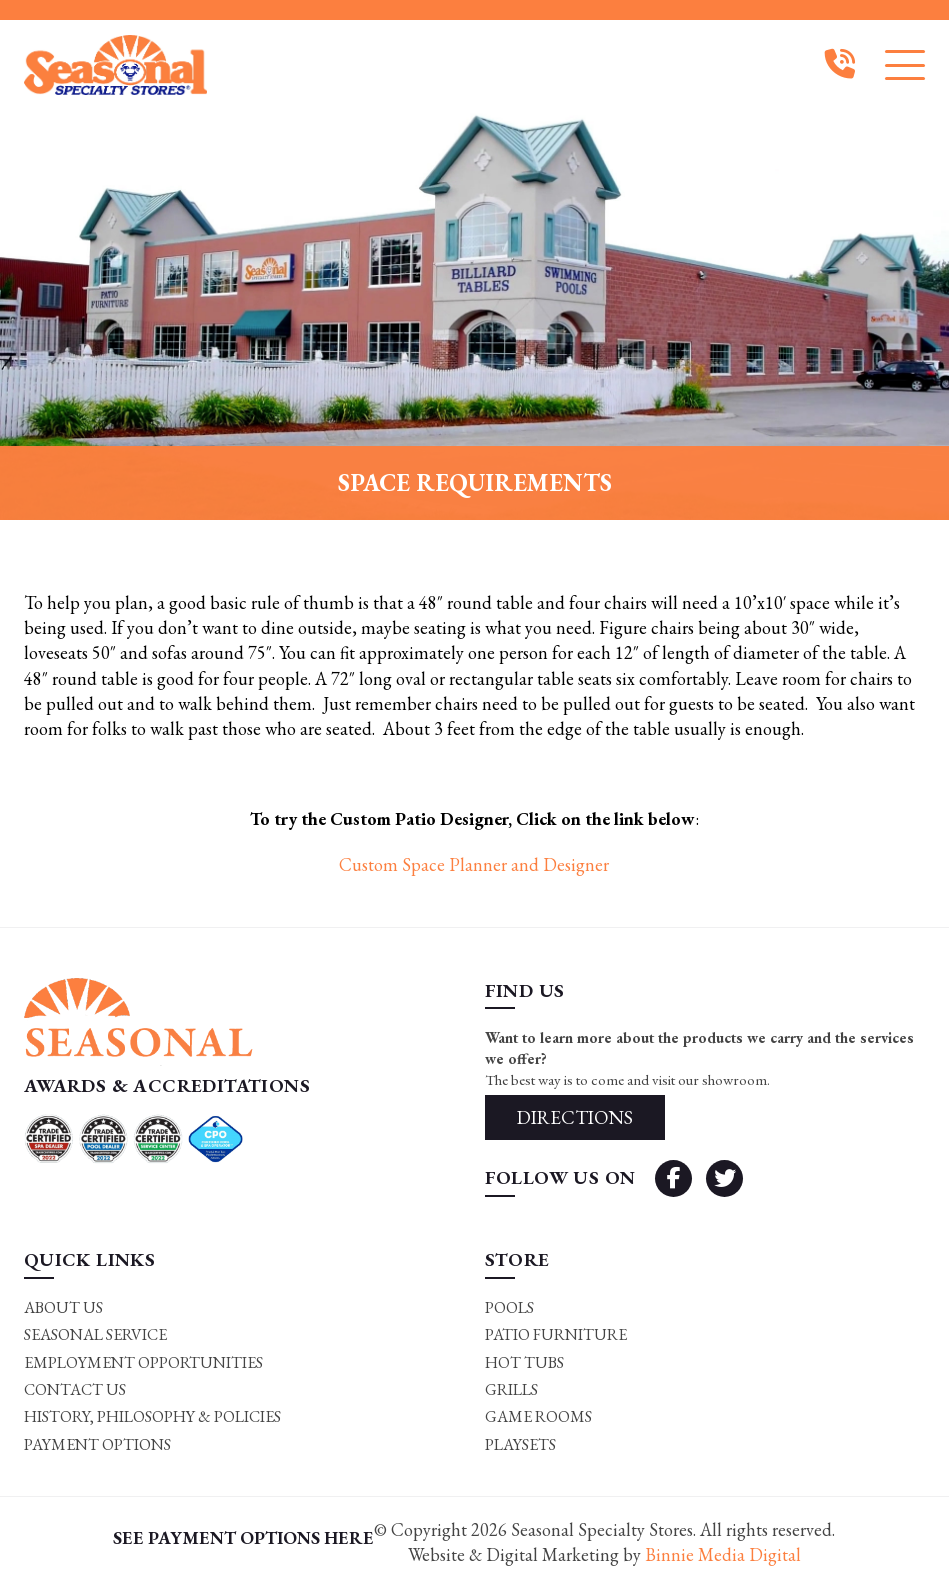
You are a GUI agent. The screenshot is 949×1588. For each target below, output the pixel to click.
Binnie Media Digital (723, 1554)
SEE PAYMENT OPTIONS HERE (243, 1537)
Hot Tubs (524, 1362)
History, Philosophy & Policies (152, 1416)
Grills (511, 1389)
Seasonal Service (95, 1334)
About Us (63, 1307)
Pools (509, 1307)
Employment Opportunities (143, 1362)
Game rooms (538, 1416)
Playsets (520, 1444)
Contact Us (75, 1389)
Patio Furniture (556, 1334)
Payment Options (97, 1444)
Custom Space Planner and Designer (474, 864)
